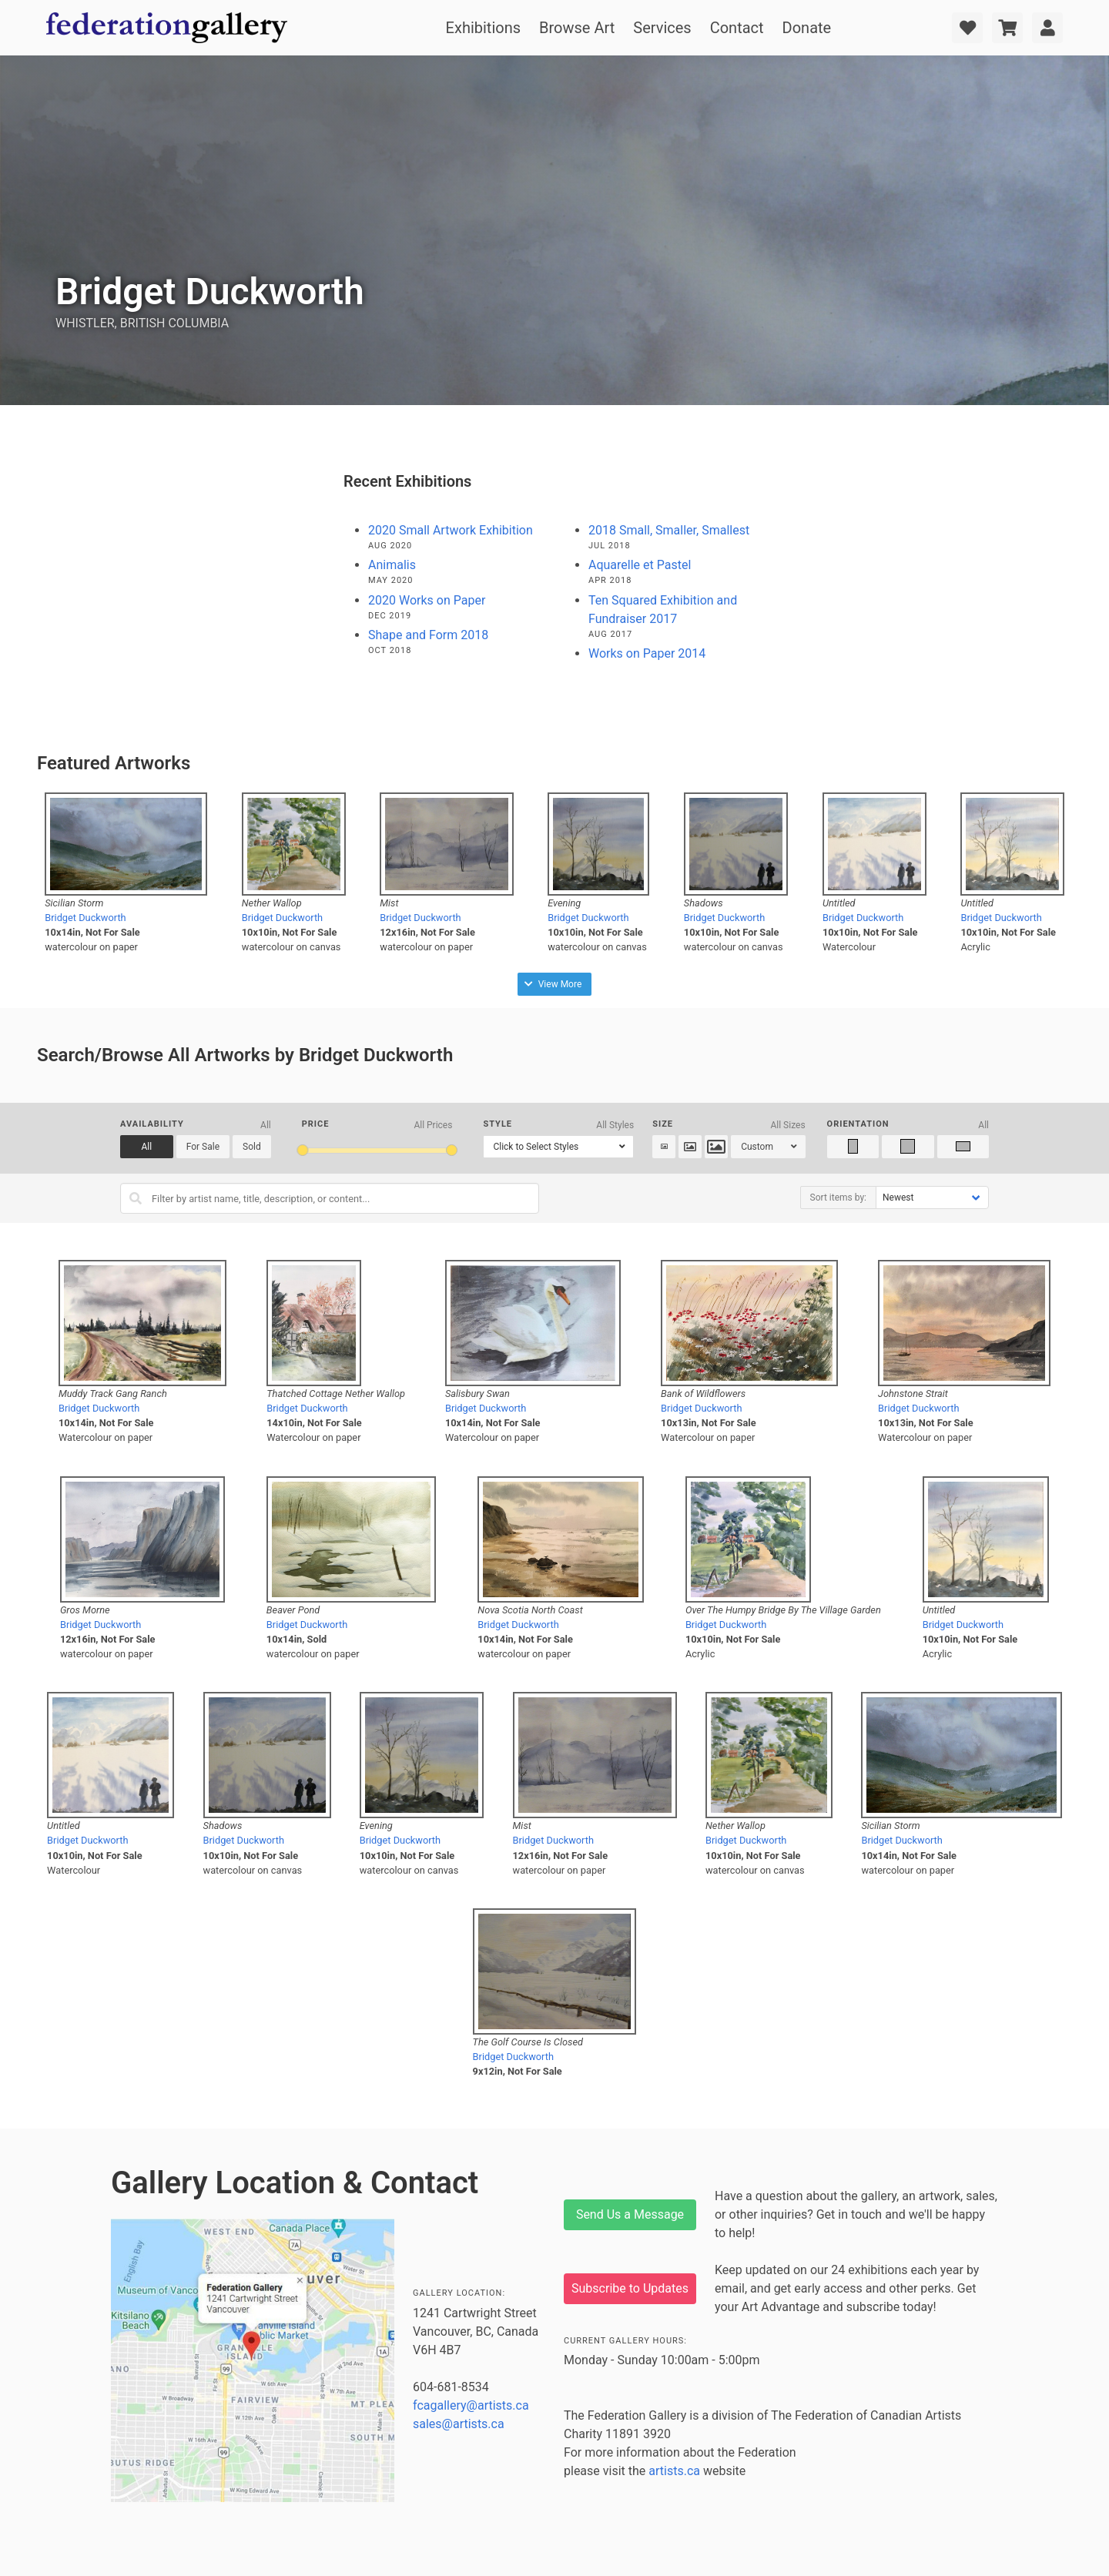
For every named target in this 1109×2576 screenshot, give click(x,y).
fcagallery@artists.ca (471, 2405)
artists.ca (674, 2471)
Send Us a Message (630, 2214)
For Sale (202, 1146)
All (147, 1146)
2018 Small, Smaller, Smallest (668, 530)
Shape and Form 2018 (428, 635)
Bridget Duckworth (85, 917)
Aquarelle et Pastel (639, 565)
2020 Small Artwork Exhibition (450, 530)
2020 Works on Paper (426, 600)
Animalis (392, 565)
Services (662, 27)
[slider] (303, 1150)
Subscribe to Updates (630, 2288)
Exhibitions (483, 27)
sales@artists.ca (458, 2424)
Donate (807, 27)
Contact (737, 27)
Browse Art (577, 27)
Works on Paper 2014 (646, 653)
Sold (252, 1146)
